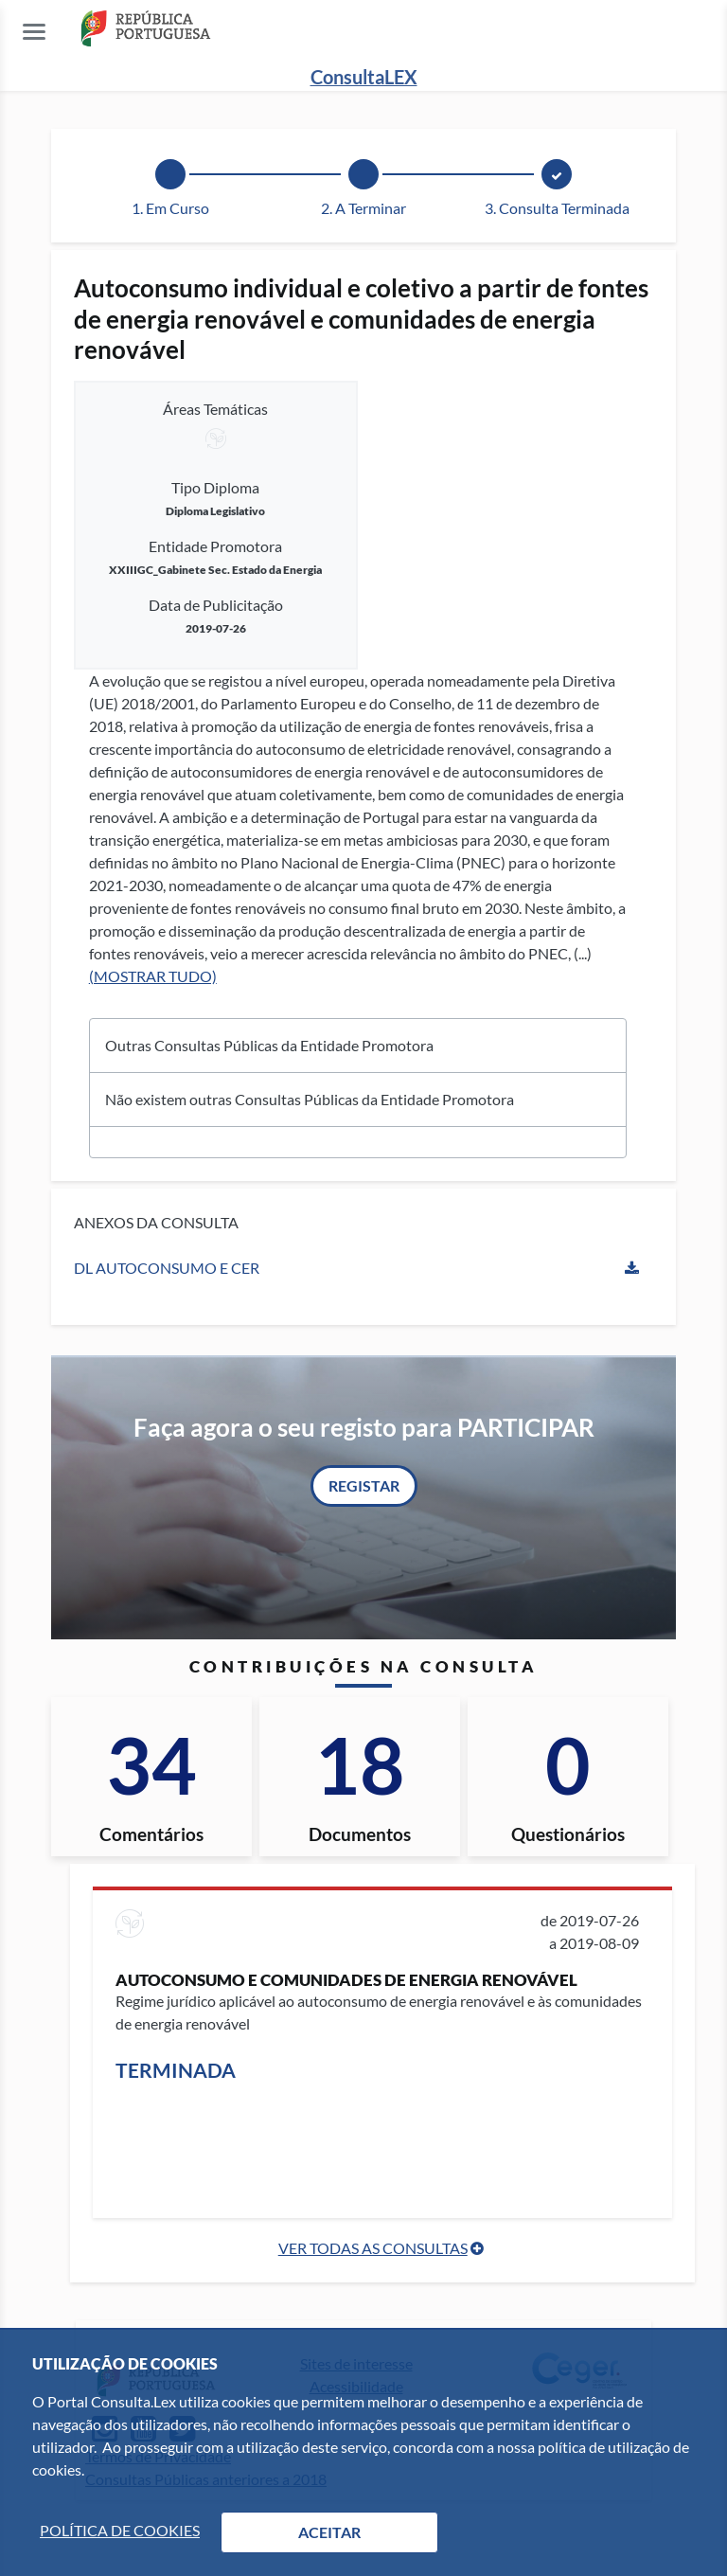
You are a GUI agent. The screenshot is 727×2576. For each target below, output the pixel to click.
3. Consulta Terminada (557, 208)
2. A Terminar (363, 208)
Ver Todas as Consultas (373, 2248)
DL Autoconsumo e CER (166, 1268)
